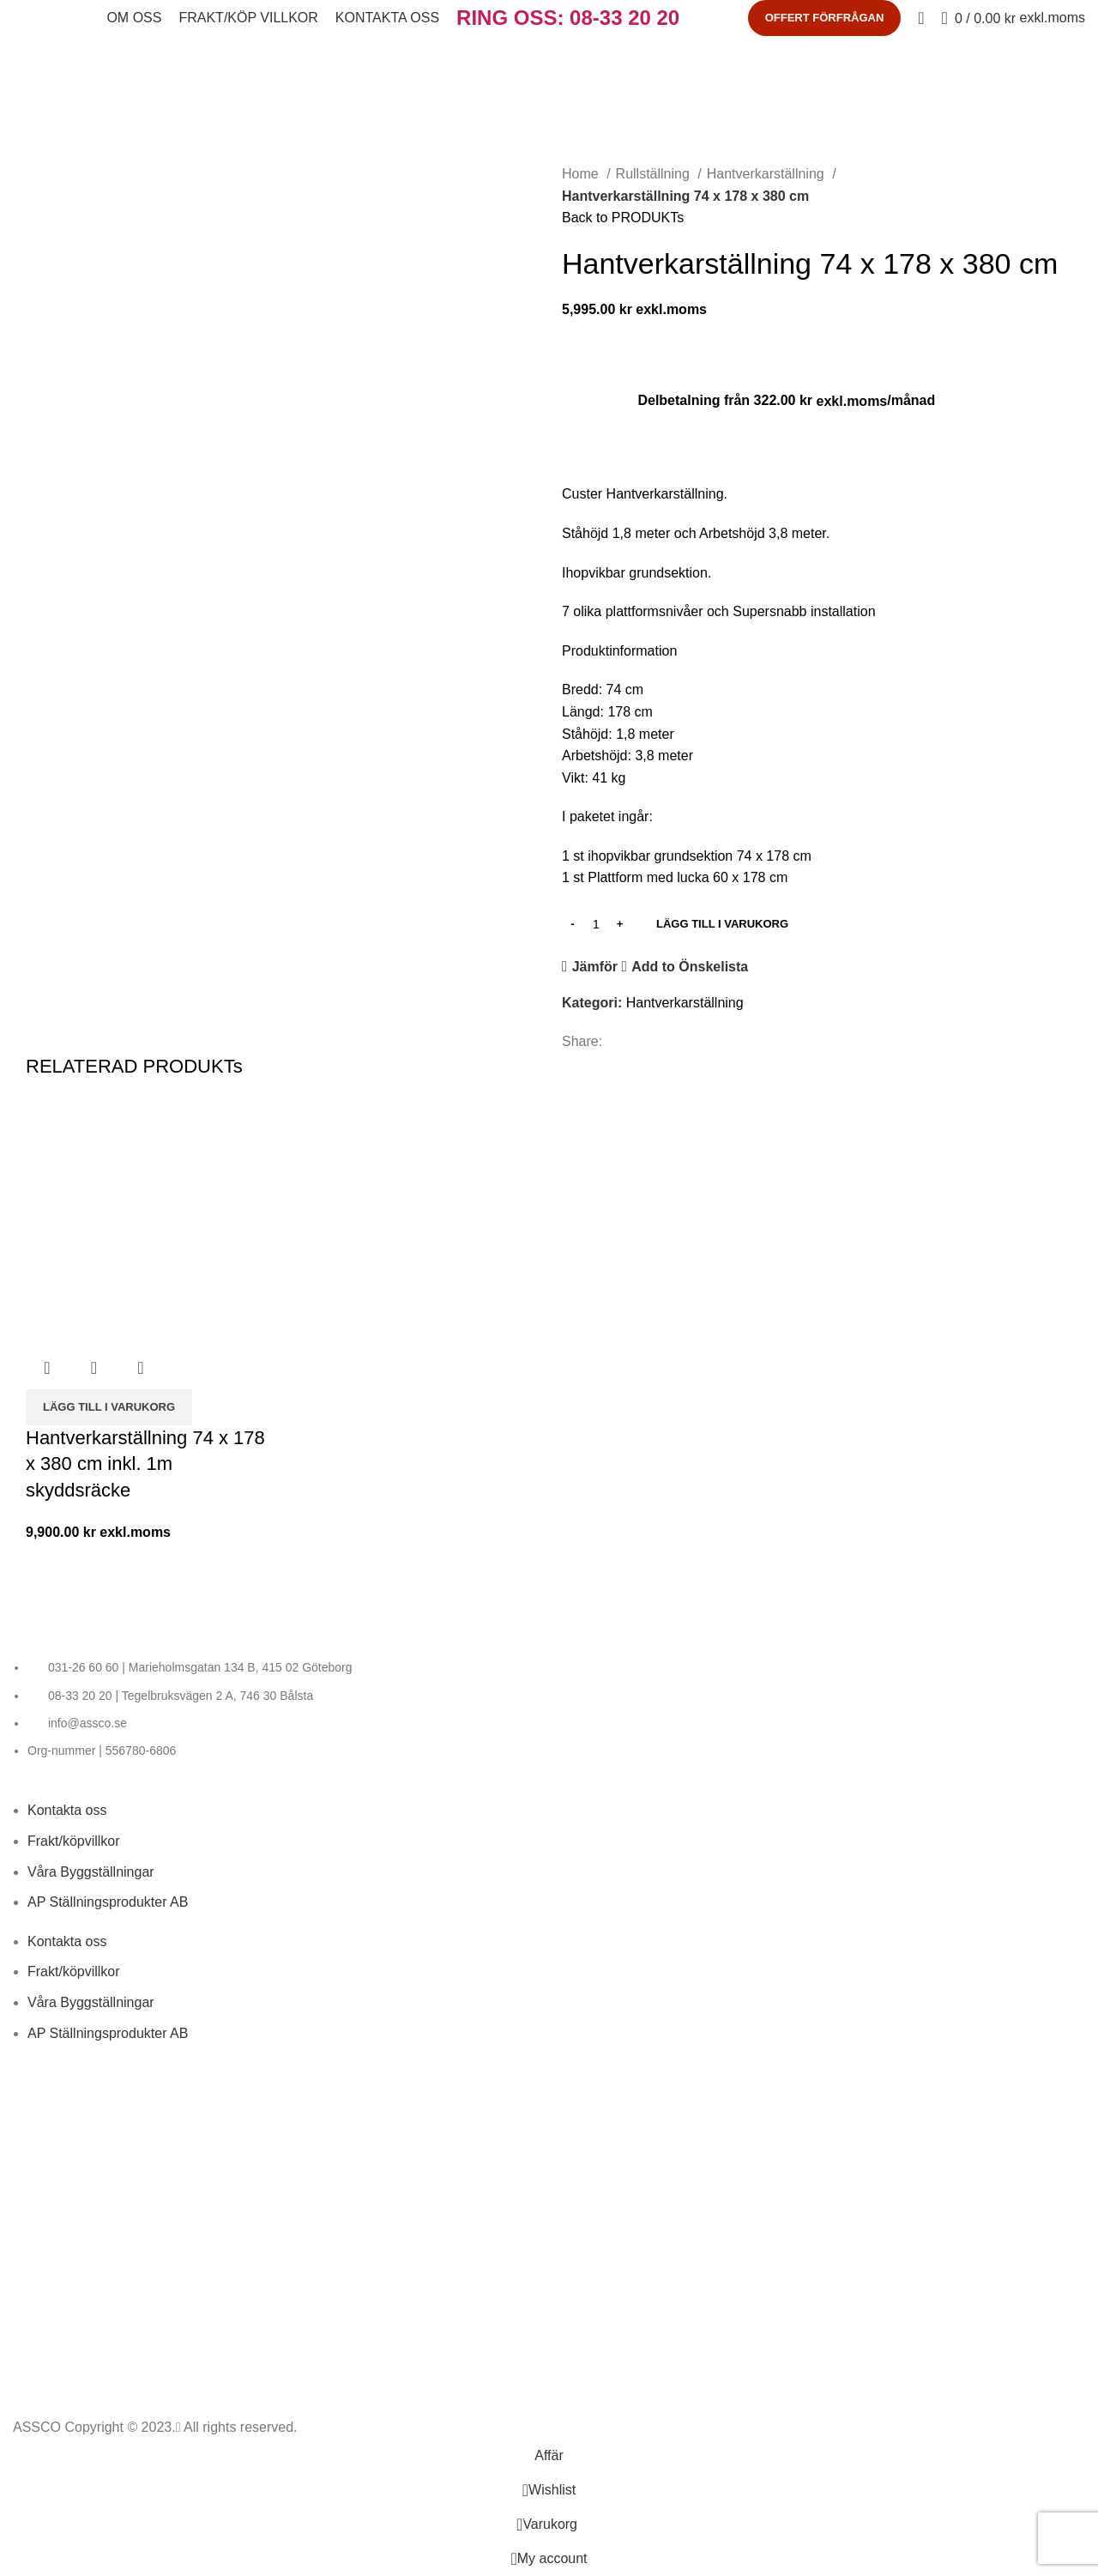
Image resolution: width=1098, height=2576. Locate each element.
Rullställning (655, 173)
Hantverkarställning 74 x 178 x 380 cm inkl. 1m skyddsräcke (145, 1464)
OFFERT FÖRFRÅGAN (824, 17)
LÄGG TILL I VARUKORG (722, 923)
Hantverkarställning (767, 173)
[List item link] (549, 1709)
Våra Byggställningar (90, 1872)
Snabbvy (93, 1367)
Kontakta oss (67, 1810)
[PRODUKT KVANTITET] (596, 924)
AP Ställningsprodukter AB (107, 1902)
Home (582, 173)
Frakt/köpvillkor (73, 1841)
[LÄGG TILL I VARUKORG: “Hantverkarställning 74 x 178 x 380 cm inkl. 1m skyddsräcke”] (109, 1407)
